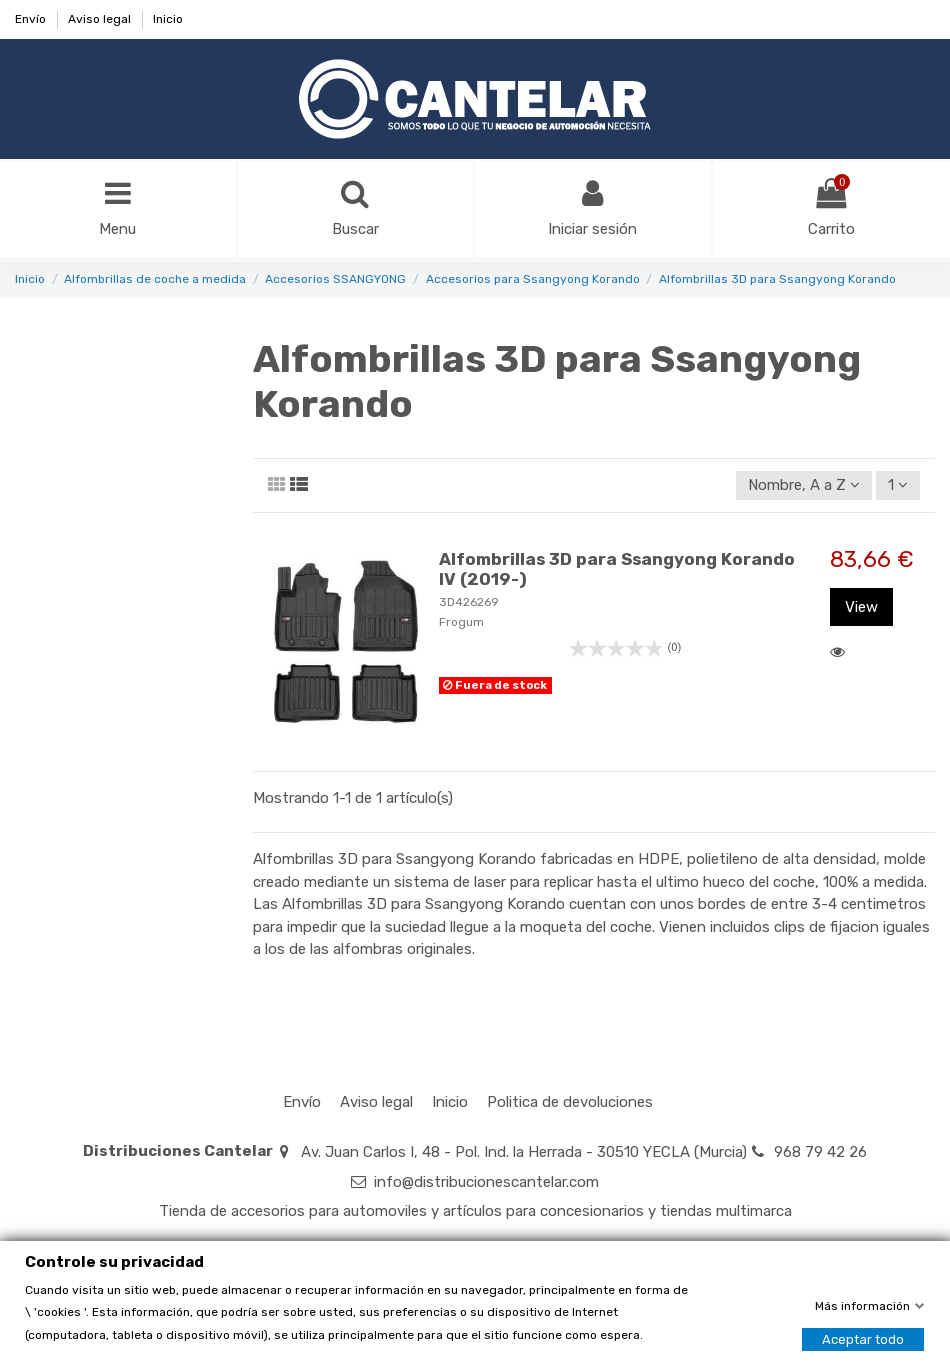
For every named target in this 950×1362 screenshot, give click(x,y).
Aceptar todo (863, 1338)
